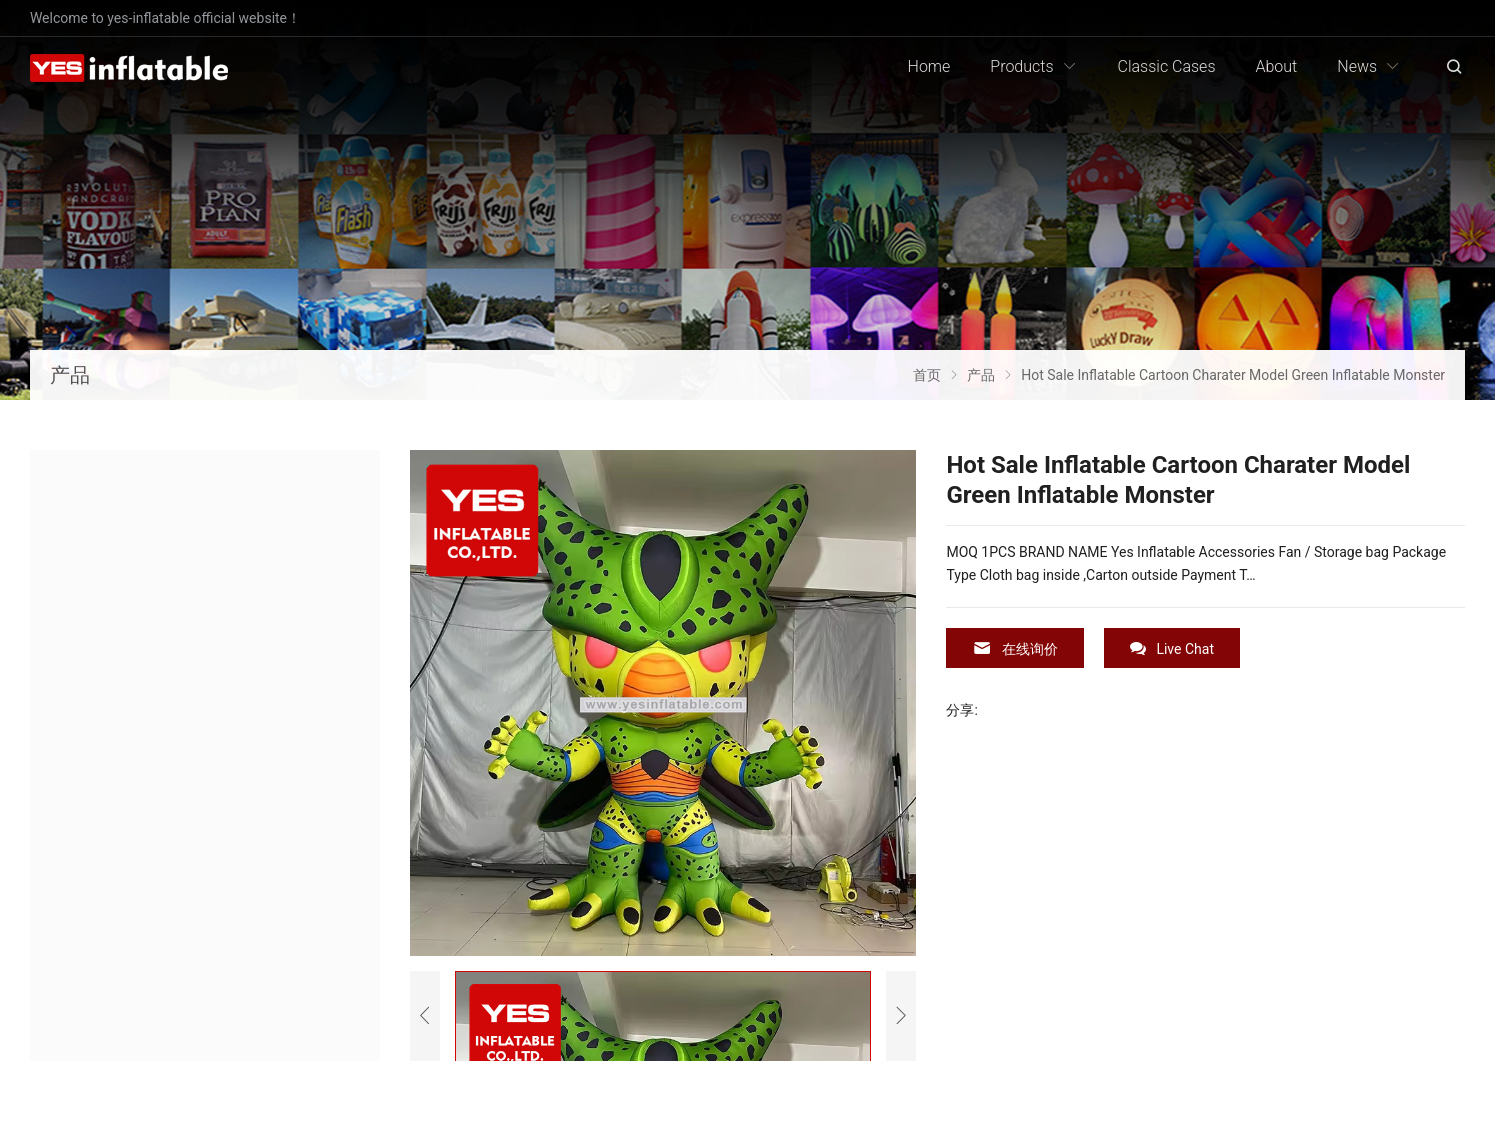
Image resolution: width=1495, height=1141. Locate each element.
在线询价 (1015, 648)
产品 (70, 375)
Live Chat (1172, 648)
